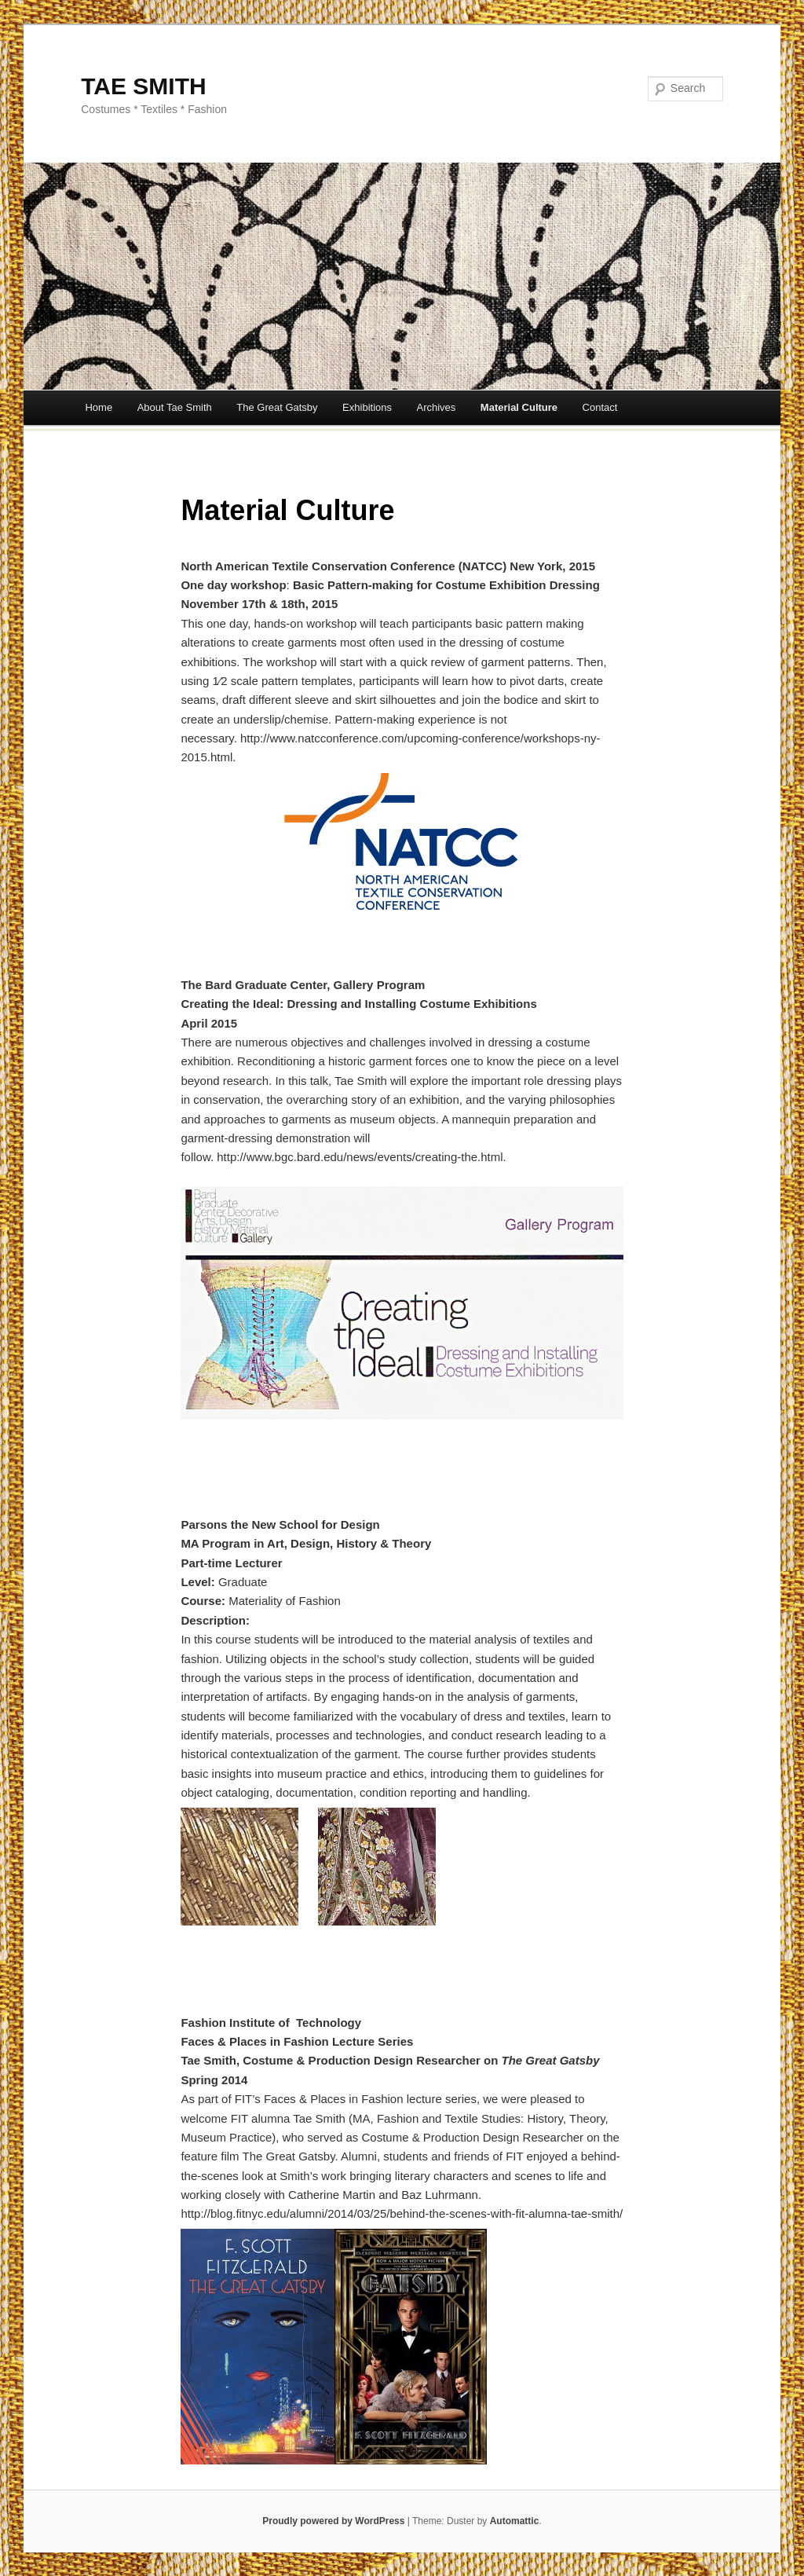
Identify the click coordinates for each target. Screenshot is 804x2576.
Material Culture (519, 407)
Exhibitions (367, 407)
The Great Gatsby (276, 407)
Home (98, 407)
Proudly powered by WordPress (333, 2521)
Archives (435, 407)
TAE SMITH (143, 86)
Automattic (514, 2521)
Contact (600, 407)
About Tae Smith (174, 407)
